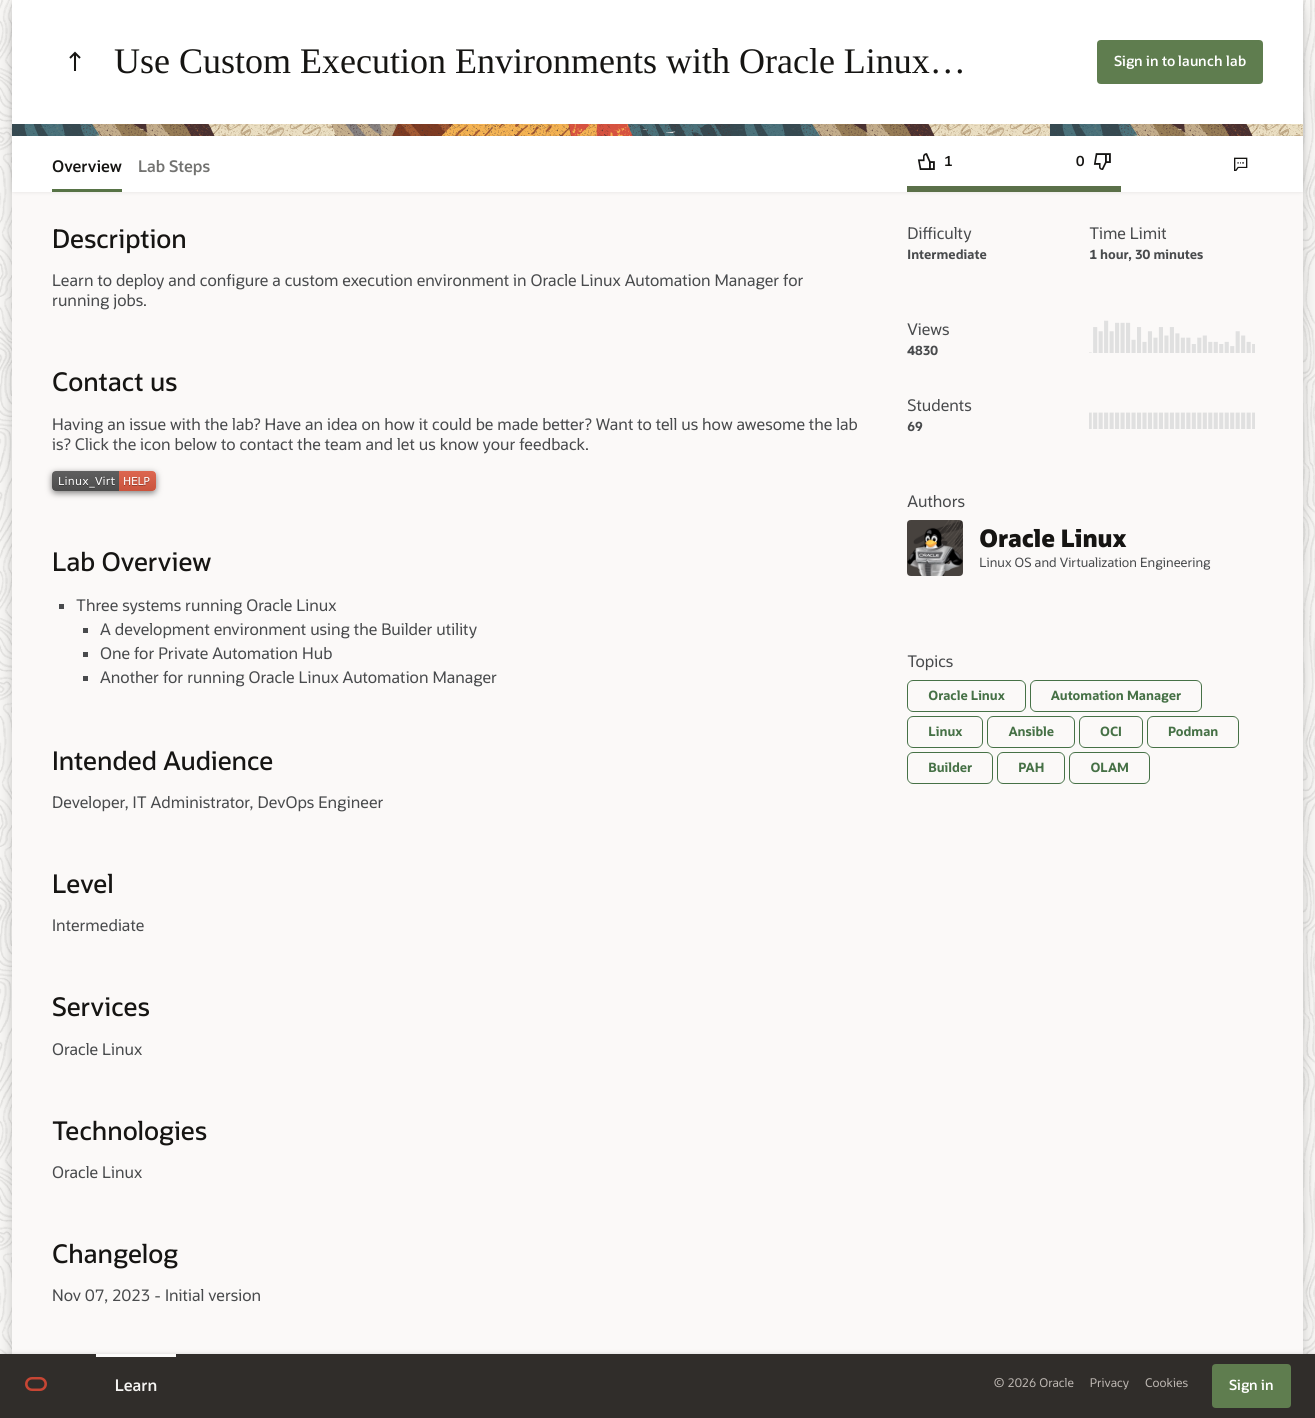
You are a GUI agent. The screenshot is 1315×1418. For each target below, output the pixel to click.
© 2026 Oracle (1034, 1383)
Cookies (1166, 1383)
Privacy (1109, 1383)
